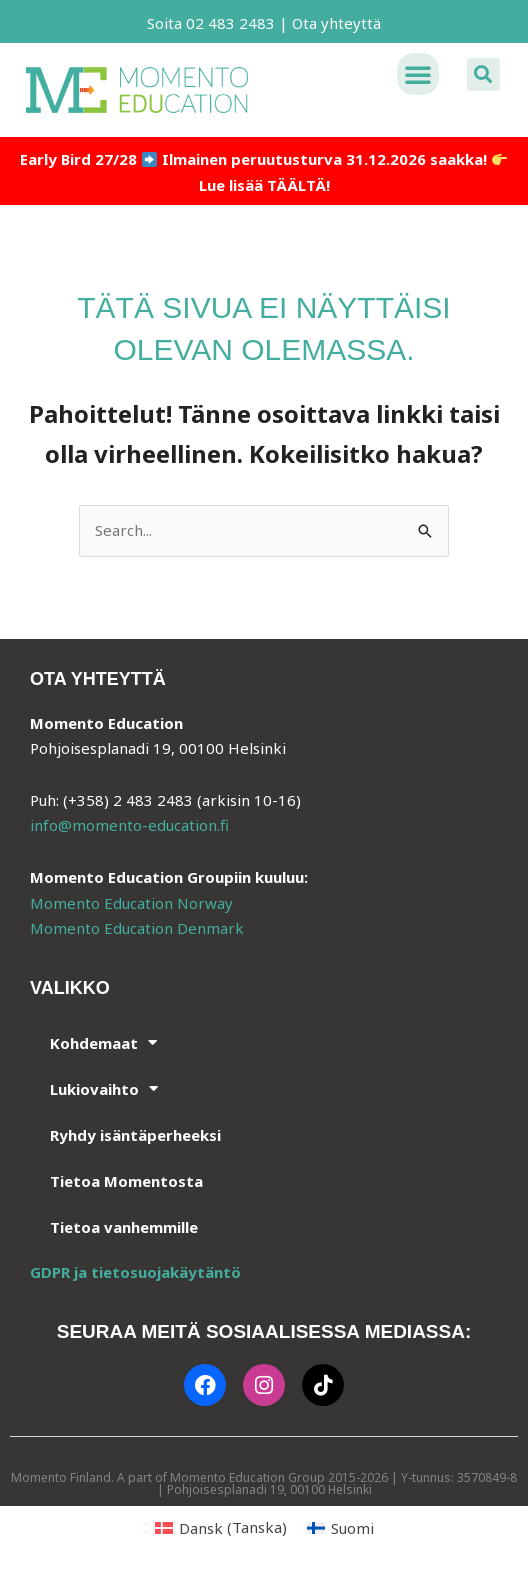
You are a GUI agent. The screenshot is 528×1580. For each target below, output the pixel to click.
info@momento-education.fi (129, 825)
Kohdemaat (103, 1042)
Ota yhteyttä (336, 23)
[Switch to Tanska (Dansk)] (221, 1527)
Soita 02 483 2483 (211, 23)
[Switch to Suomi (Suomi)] (340, 1527)
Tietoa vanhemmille (124, 1227)
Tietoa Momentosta (126, 1181)
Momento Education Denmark (137, 928)
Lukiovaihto (104, 1088)
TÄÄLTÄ (296, 185)
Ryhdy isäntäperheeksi (135, 1135)
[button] (418, 74)
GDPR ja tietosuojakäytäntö (135, 1272)
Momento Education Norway (131, 903)
